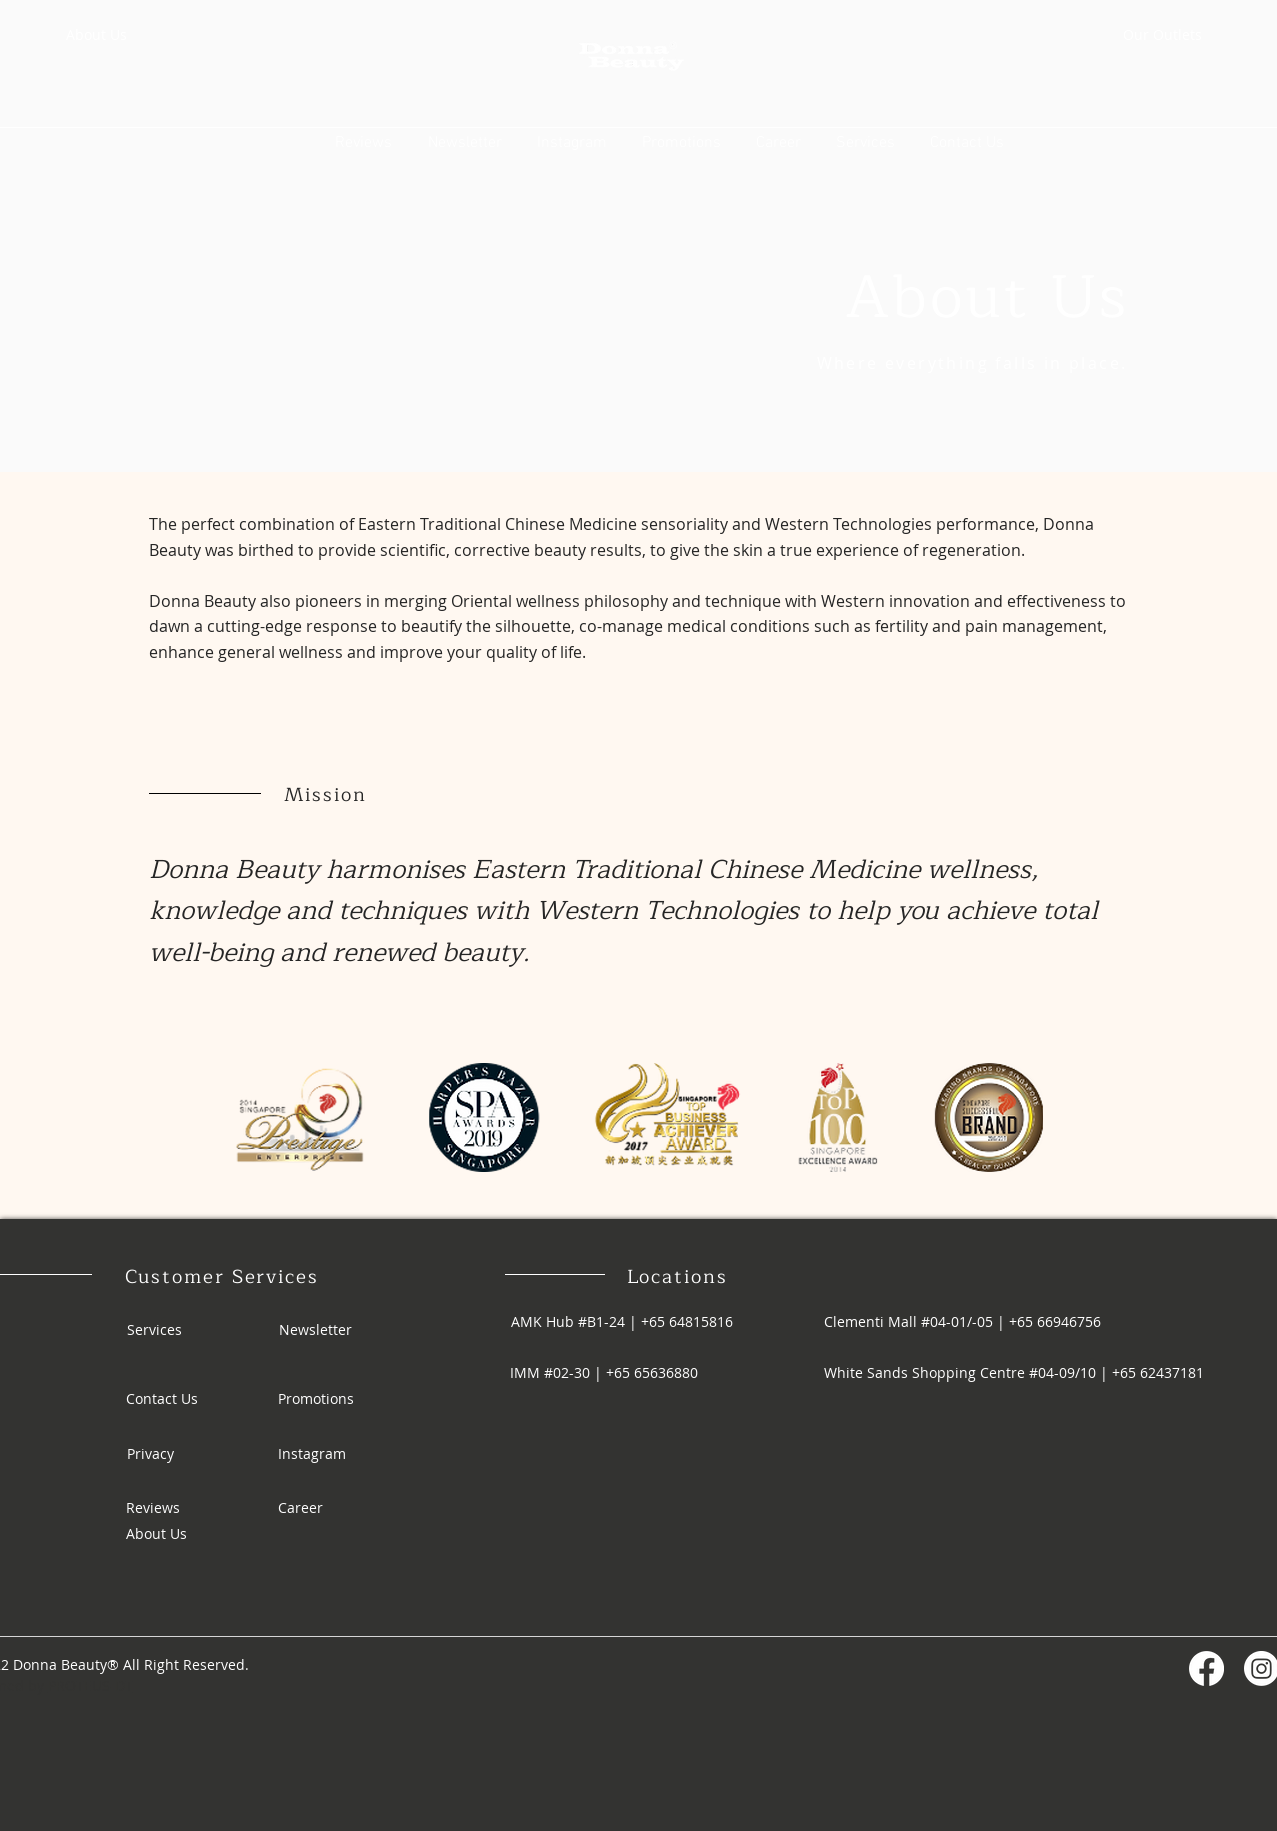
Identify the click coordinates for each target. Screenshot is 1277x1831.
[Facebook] (1206, 1668)
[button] (866, 142)
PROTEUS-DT (90, 1685)
